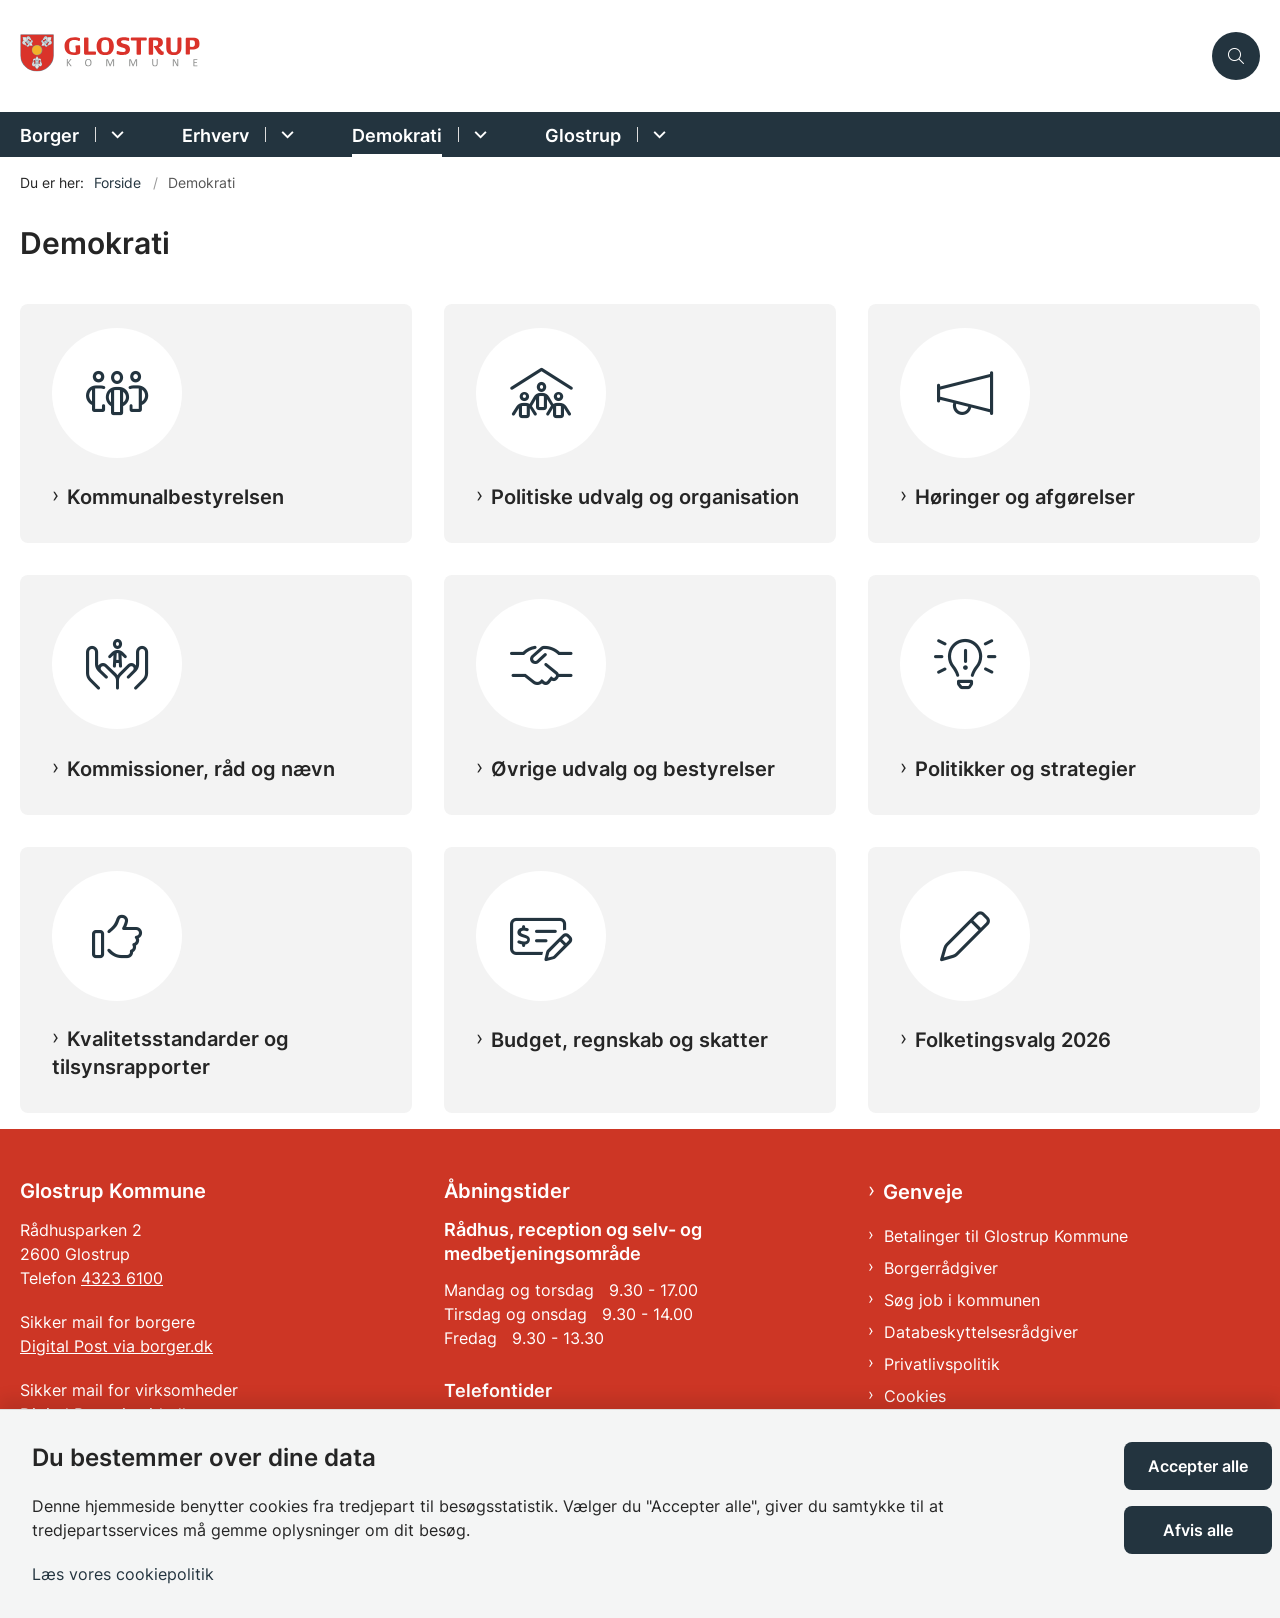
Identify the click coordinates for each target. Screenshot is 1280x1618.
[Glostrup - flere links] (656, 134)
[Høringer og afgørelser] (1064, 381)
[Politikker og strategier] (1064, 652)
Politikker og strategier (1025, 769)
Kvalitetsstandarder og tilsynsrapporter (170, 1053)
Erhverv (215, 135)
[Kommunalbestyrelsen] (216, 381)
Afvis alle (1198, 1530)
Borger (49, 135)
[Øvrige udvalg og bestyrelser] (640, 652)
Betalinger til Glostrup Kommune (1006, 1236)
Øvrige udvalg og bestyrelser (633, 769)
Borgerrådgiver (941, 1268)
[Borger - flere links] (114, 134)
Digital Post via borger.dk (116, 1346)
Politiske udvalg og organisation (645, 497)
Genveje (923, 1192)
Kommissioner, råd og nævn (201, 769)
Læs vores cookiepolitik (123, 1574)
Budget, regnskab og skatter (629, 1040)
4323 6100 (122, 1278)
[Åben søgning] (1236, 56)
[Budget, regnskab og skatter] (640, 924)
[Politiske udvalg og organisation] (640, 381)
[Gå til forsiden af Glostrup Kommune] (610, 56)
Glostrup (583, 135)
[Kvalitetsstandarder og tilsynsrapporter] (216, 924)
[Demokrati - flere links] (477, 134)
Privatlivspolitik (942, 1364)
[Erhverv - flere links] (284, 134)
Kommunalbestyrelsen (175, 497)
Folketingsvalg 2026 (1013, 1040)
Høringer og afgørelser (1025, 497)
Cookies (915, 1396)
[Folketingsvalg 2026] (1064, 924)
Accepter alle (1198, 1466)
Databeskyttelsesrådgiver (981, 1332)
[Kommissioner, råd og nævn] (216, 652)
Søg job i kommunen (962, 1300)
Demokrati (397, 135)
